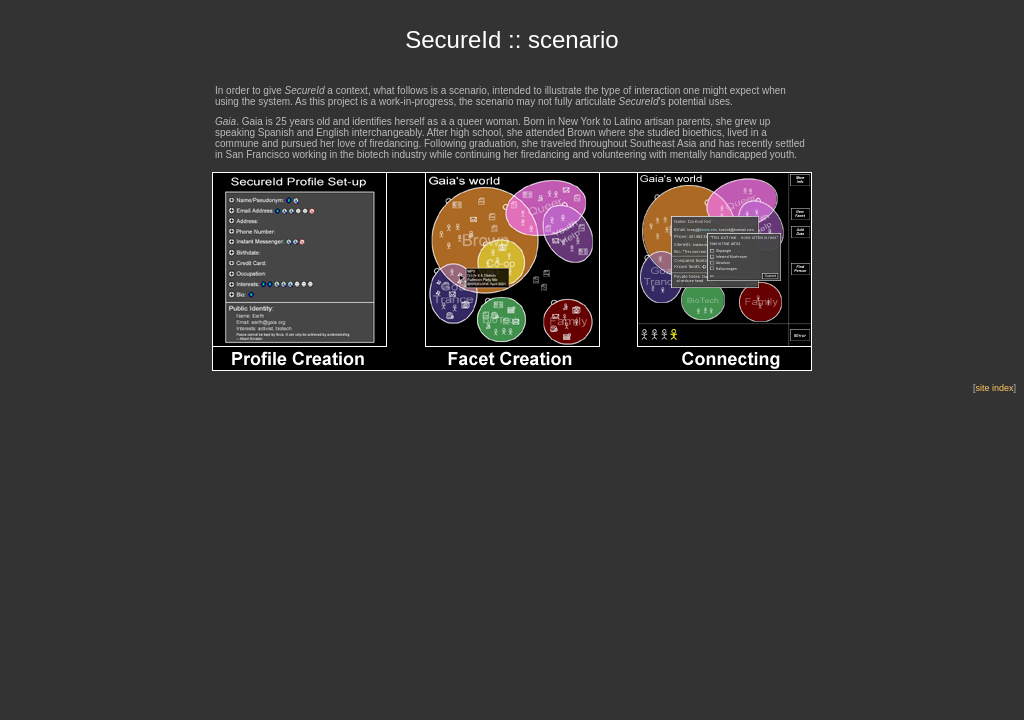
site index (994, 388)
